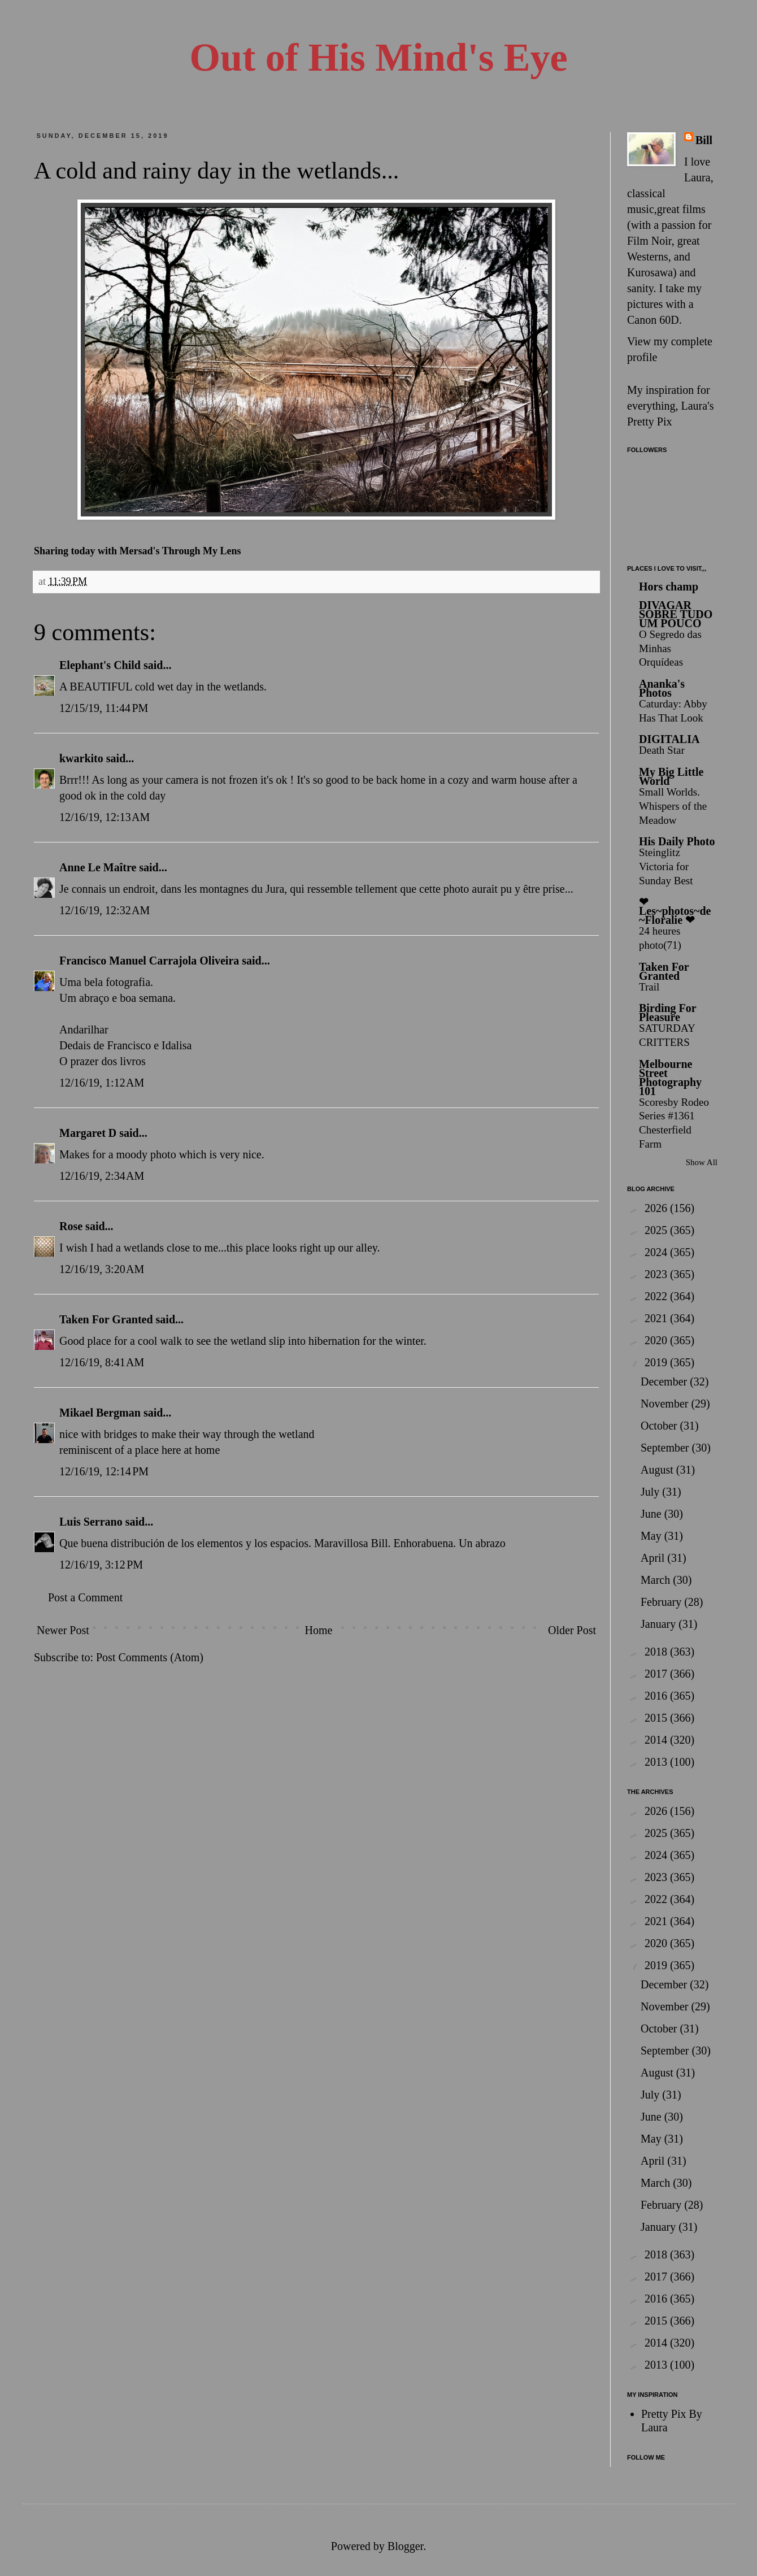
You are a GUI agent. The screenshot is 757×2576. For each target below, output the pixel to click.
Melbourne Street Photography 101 (670, 1077)
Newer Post (63, 1630)
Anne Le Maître (97, 867)
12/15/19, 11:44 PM (103, 708)
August (658, 1469)
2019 (657, 1362)
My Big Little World (671, 776)
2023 (657, 1274)
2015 (657, 1717)
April (654, 1558)
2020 (657, 1340)
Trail (649, 987)
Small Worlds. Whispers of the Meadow (673, 806)
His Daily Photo (677, 841)
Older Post (572, 1630)
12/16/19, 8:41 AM (101, 1362)
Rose (70, 1226)
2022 (657, 1296)
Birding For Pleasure (667, 1012)
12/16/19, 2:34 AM (101, 1176)
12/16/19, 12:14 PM (104, 1471)
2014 (657, 1740)
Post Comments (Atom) (149, 1657)
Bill (703, 140)
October (660, 1425)
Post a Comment (85, 1597)
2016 (657, 1695)
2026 (657, 1208)
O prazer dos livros (102, 1061)
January (659, 1624)
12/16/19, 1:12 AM (101, 1082)
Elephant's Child (100, 665)
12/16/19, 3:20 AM (101, 1269)
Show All (701, 1162)
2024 (657, 1252)
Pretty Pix (649, 421)
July (651, 1491)
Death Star (662, 750)
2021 (657, 1318)
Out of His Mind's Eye (379, 57)
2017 (657, 1673)
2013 (657, 1762)
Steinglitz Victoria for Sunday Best (666, 866)
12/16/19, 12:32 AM (104, 910)
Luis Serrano (91, 1521)
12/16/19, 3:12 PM (101, 1564)
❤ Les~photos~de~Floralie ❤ (675, 911)
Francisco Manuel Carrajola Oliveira (149, 960)
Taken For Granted (106, 1319)
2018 (657, 1651)
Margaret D (87, 1133)
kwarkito (81, 758)
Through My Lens (201, 551)
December (665, 1381)
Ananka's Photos (662, 688)
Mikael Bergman (100, 1412)
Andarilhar (83, 1029)
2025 (657, 1230)
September (666, 1447)
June (652, 1514)
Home (318, 1630)
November (666, 1403)
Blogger (405, 2546)
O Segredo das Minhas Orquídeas (670, 648)
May (652, 1536)
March (657, 1580)
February (662, 1602)
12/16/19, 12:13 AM (104, 817)
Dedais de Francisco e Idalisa (125, 1045)
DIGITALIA (669, 739)
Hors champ (668, 586)
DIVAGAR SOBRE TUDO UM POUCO (675, 614)
